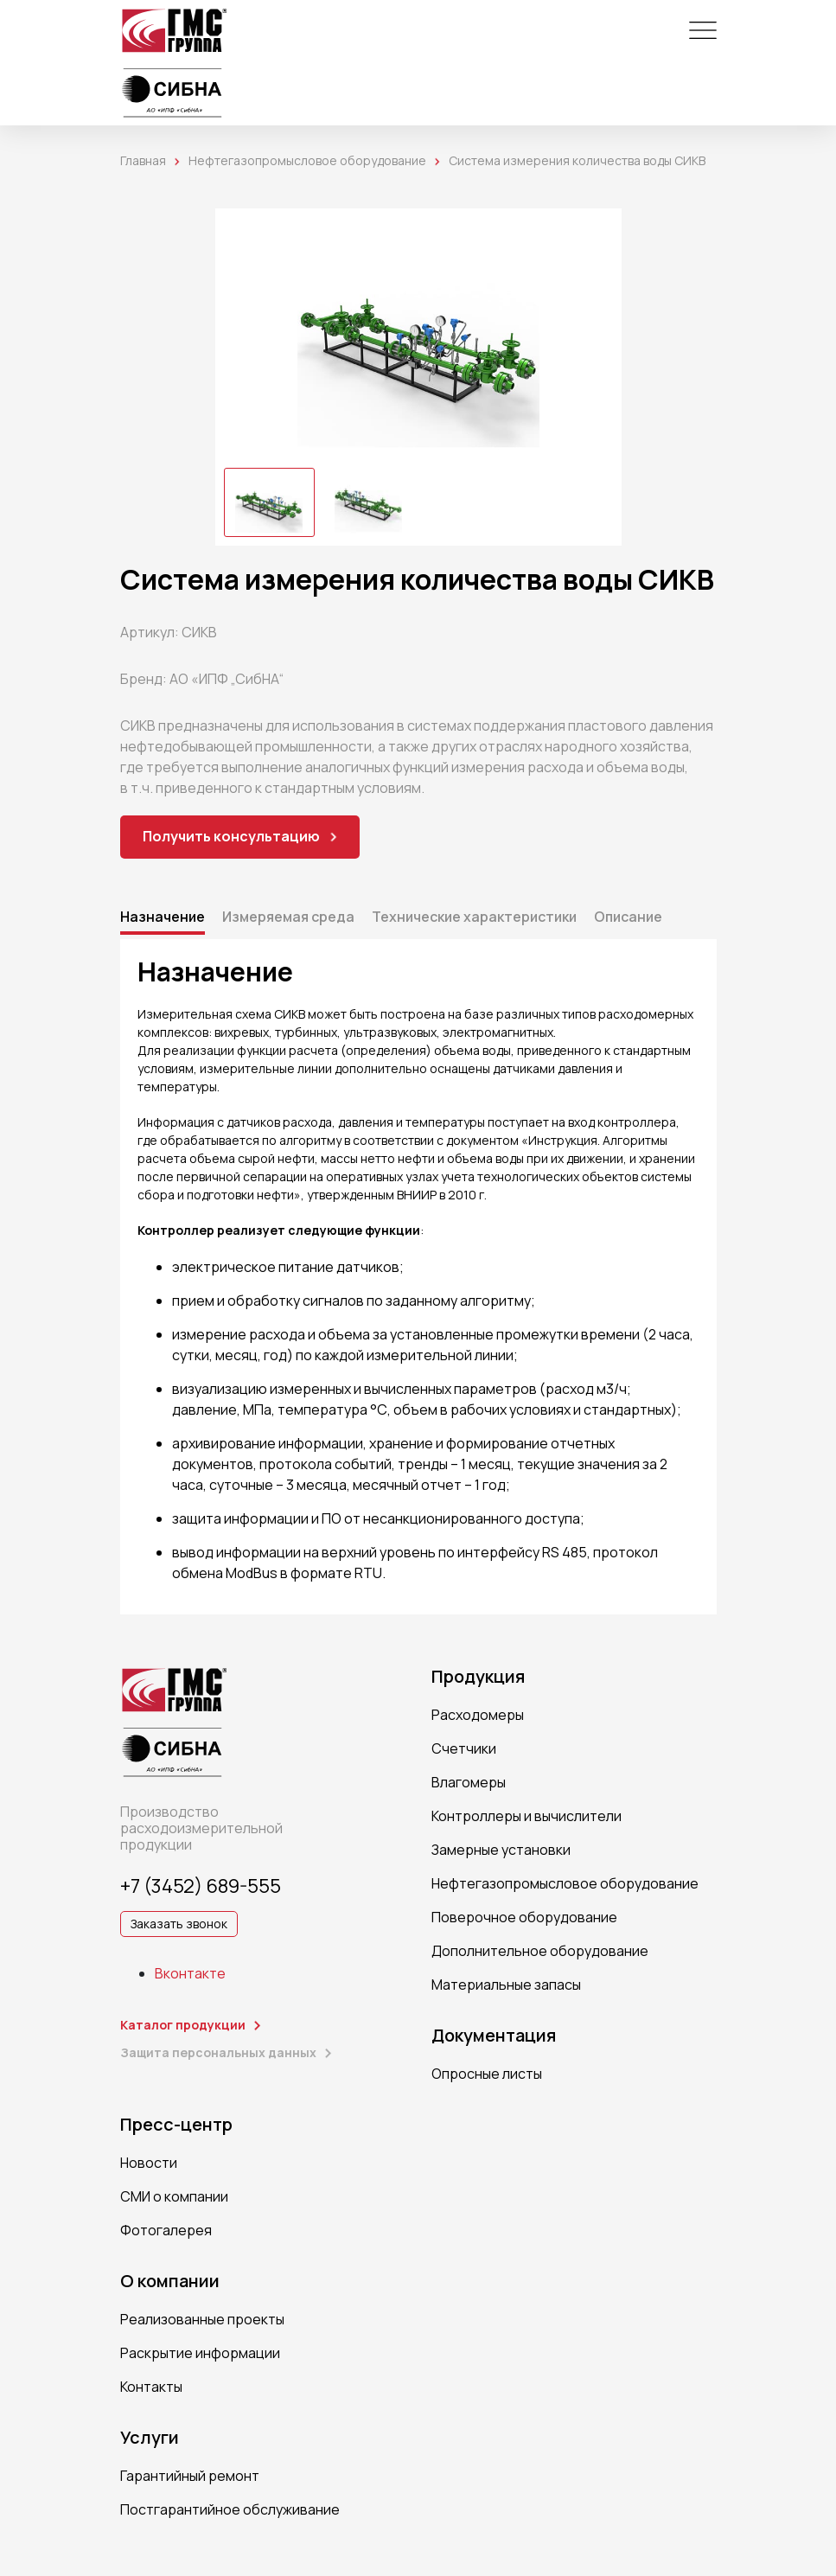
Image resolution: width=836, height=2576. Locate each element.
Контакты (151, 2386)
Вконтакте (190, 1973)
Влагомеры (468, 1782)
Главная (143, 160)
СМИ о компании (174, 2196)
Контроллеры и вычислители (526, 1815)
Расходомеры (477, 1714)
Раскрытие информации (200, 2352)
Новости (148, 2162)
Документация (493, 2035)
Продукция (478, 1676)
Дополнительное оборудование (539, 1950)
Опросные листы (486, 2073)
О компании (170, 2281)
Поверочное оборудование (524, 1917)
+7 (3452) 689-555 (200, 1886)
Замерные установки (501, 1849)
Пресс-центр (176, 2124)
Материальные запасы (506, 1984)
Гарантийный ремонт (189, 2475)
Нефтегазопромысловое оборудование (307, 160)
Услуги (149, 2437)
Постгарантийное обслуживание (230, 2509)
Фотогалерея (166, 2230)
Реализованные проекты (202, 2319)
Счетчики (463, 1748)
